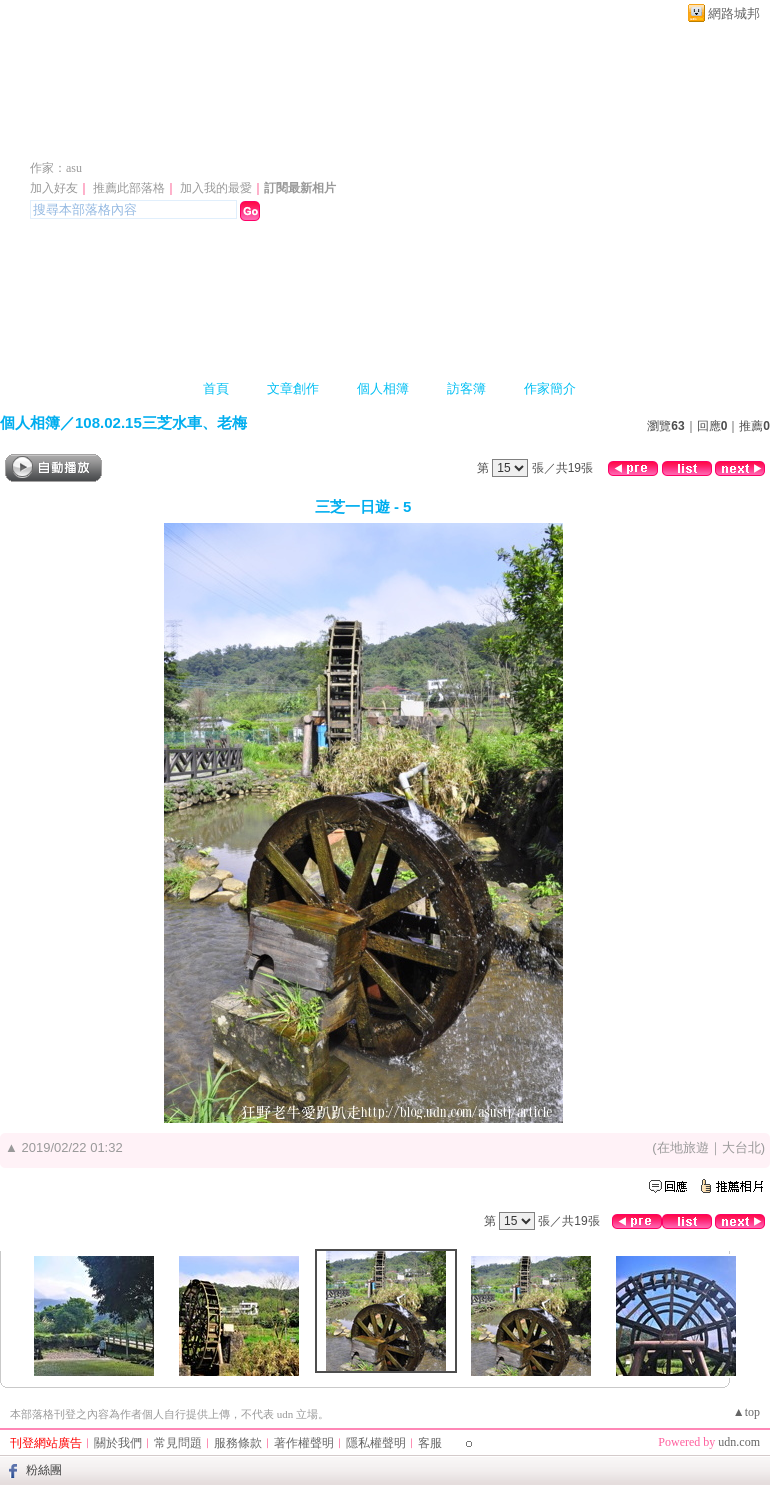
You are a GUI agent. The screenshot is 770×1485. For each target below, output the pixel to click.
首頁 (216, 388)
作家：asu (56, 168)
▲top (746, 1412)
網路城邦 (734, 13)
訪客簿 (466, 388)
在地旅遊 (683, 1147)
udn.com (739, 1442)
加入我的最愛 (216, 188)
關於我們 (118, 1443)
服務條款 (238, 1443)
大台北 (741, 1147)
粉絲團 (44, 1470)
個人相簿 (383, 388)
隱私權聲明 (376, 1443)
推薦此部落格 (129, 188)
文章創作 (293, 388)
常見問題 (178, 1443)
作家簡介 (550, 388)
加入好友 (54, 188)
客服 (430, 1443)
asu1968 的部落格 (137, 138)
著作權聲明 (304, 1443)
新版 (329, 138)
